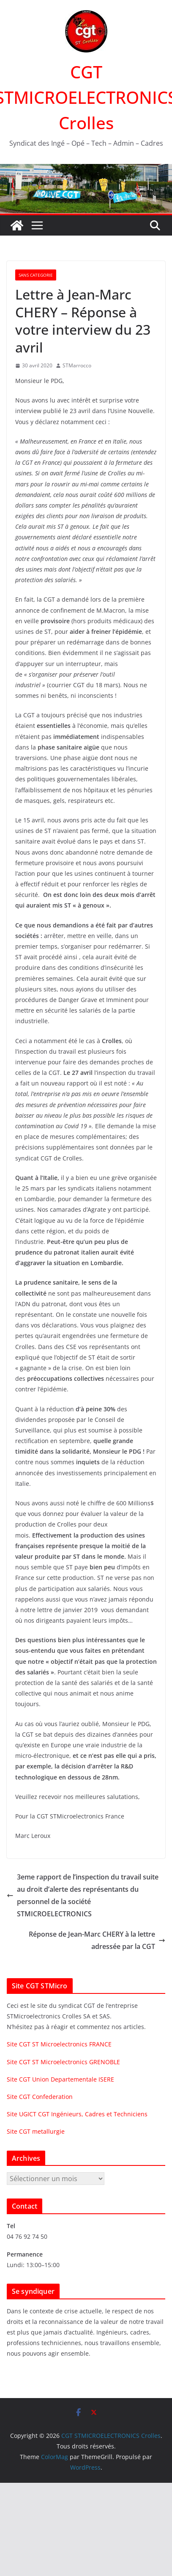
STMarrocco (77, 365)
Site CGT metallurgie (36, 2131)
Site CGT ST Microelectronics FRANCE (59, 2044)
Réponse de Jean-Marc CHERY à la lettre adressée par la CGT (97, 1940)
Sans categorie (36, 275)
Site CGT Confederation (40, 2097)
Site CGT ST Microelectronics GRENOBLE (63, 2062)
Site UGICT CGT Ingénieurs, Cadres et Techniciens (77, 2114)
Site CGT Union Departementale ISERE (60, 2079)
